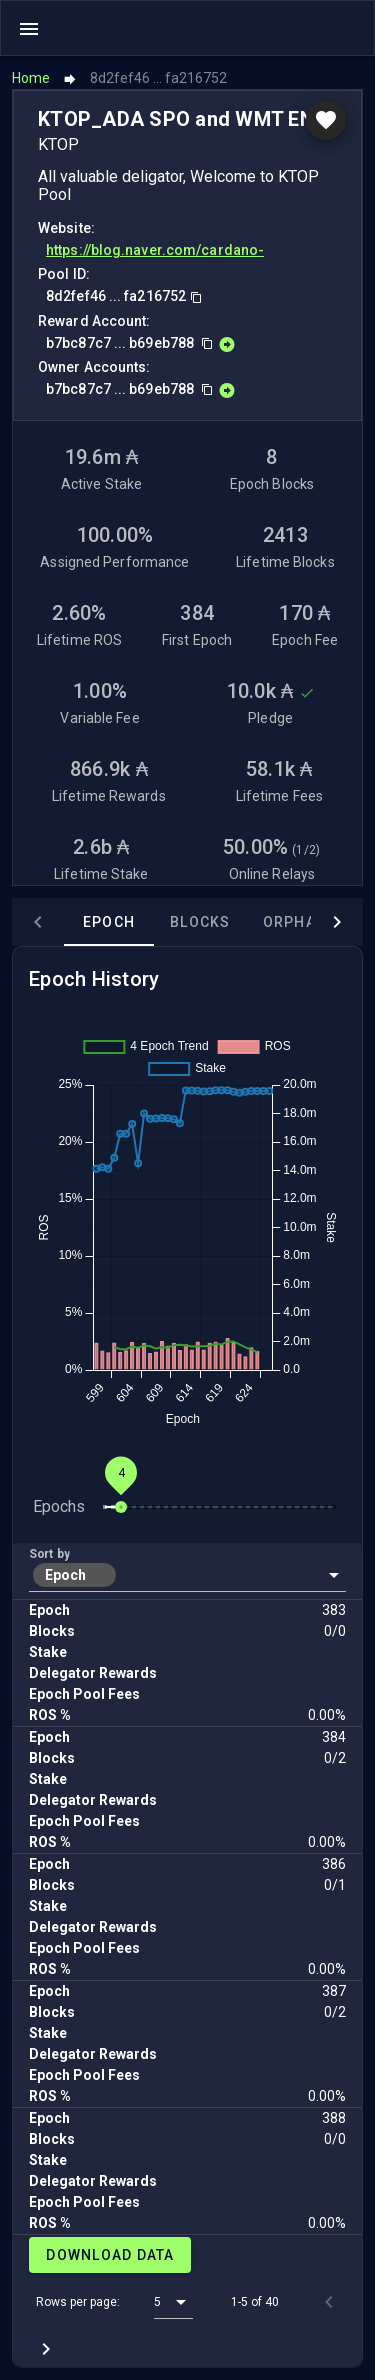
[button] (187, 1575)
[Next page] (46, 2349)
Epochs (59, 1506)
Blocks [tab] (200, 922)
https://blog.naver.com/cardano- (155, 250)
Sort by (49, 1554)
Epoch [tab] (109, 922)
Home (31, 78)
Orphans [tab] (300, 922)
